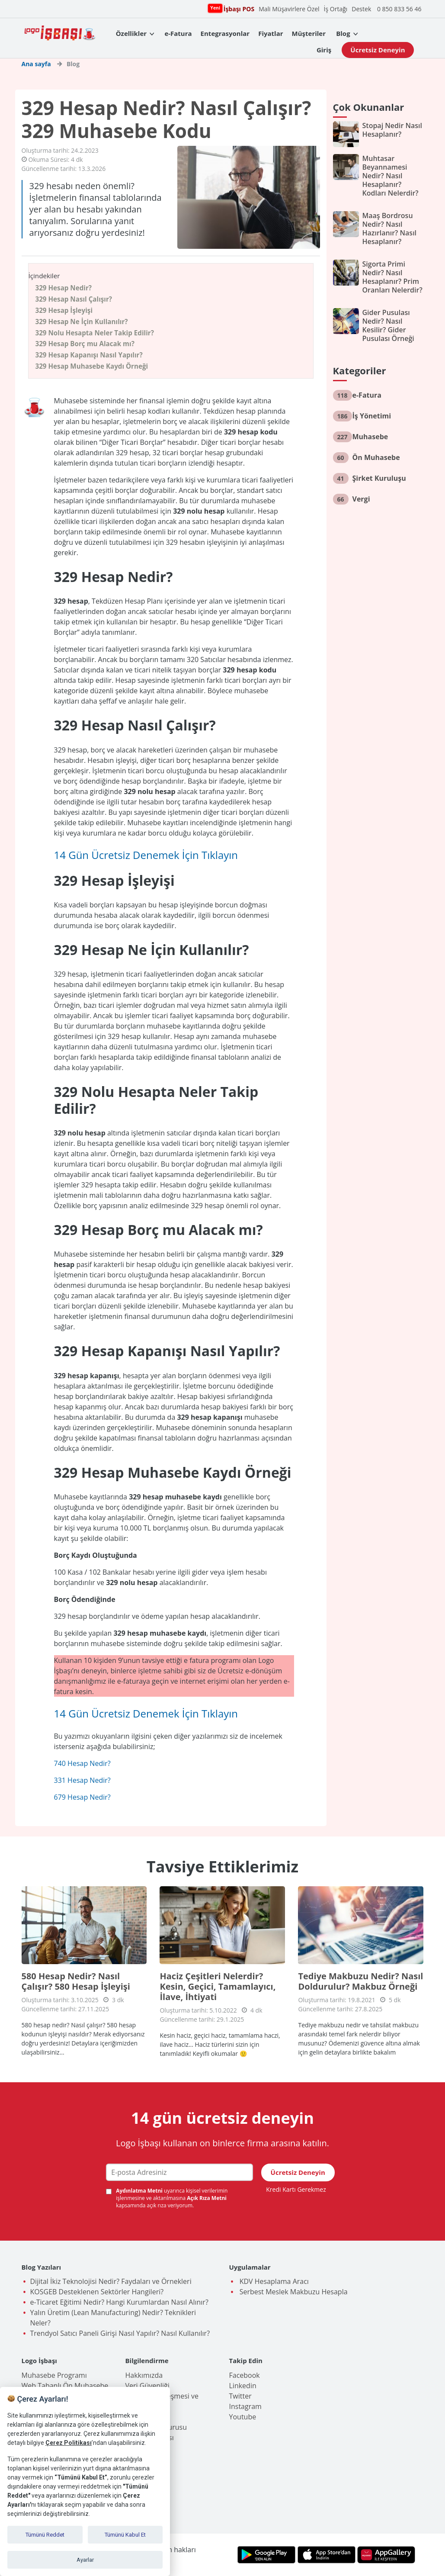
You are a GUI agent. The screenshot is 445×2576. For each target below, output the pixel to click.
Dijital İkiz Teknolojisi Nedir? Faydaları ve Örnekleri (111, 2281)
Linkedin (242, 2385)
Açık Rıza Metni (207, 2198)
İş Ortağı (336, 9)
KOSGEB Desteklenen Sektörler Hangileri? (97, 2291)
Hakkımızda (144, 2375)
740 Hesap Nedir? (82, 1763)
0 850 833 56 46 (399, 9)
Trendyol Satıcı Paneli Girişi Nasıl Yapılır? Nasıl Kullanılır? (120, 2333)
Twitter (240, 2396)
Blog (343, 33)
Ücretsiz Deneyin (377, 49)
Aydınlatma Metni (140, 2190)
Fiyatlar (270, 33)
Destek (361, 9)
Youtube (242, 2417)
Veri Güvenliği (147, 2385)
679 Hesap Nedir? (82, 1797)
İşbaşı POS (237, 8)
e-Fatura (178, 33)
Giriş (324, 49)
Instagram (245, 2406)
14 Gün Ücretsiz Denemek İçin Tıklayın (146, 855)
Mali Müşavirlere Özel (289, 9)
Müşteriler (309, 33)
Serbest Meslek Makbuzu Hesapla (293, 2291)
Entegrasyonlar (225, 33)
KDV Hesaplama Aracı (273, 2281)
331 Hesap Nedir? (82, 1780)
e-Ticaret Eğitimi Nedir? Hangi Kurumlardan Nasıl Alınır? (119, 2302)
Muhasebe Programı (54, 2375)
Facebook (244, 2375)
